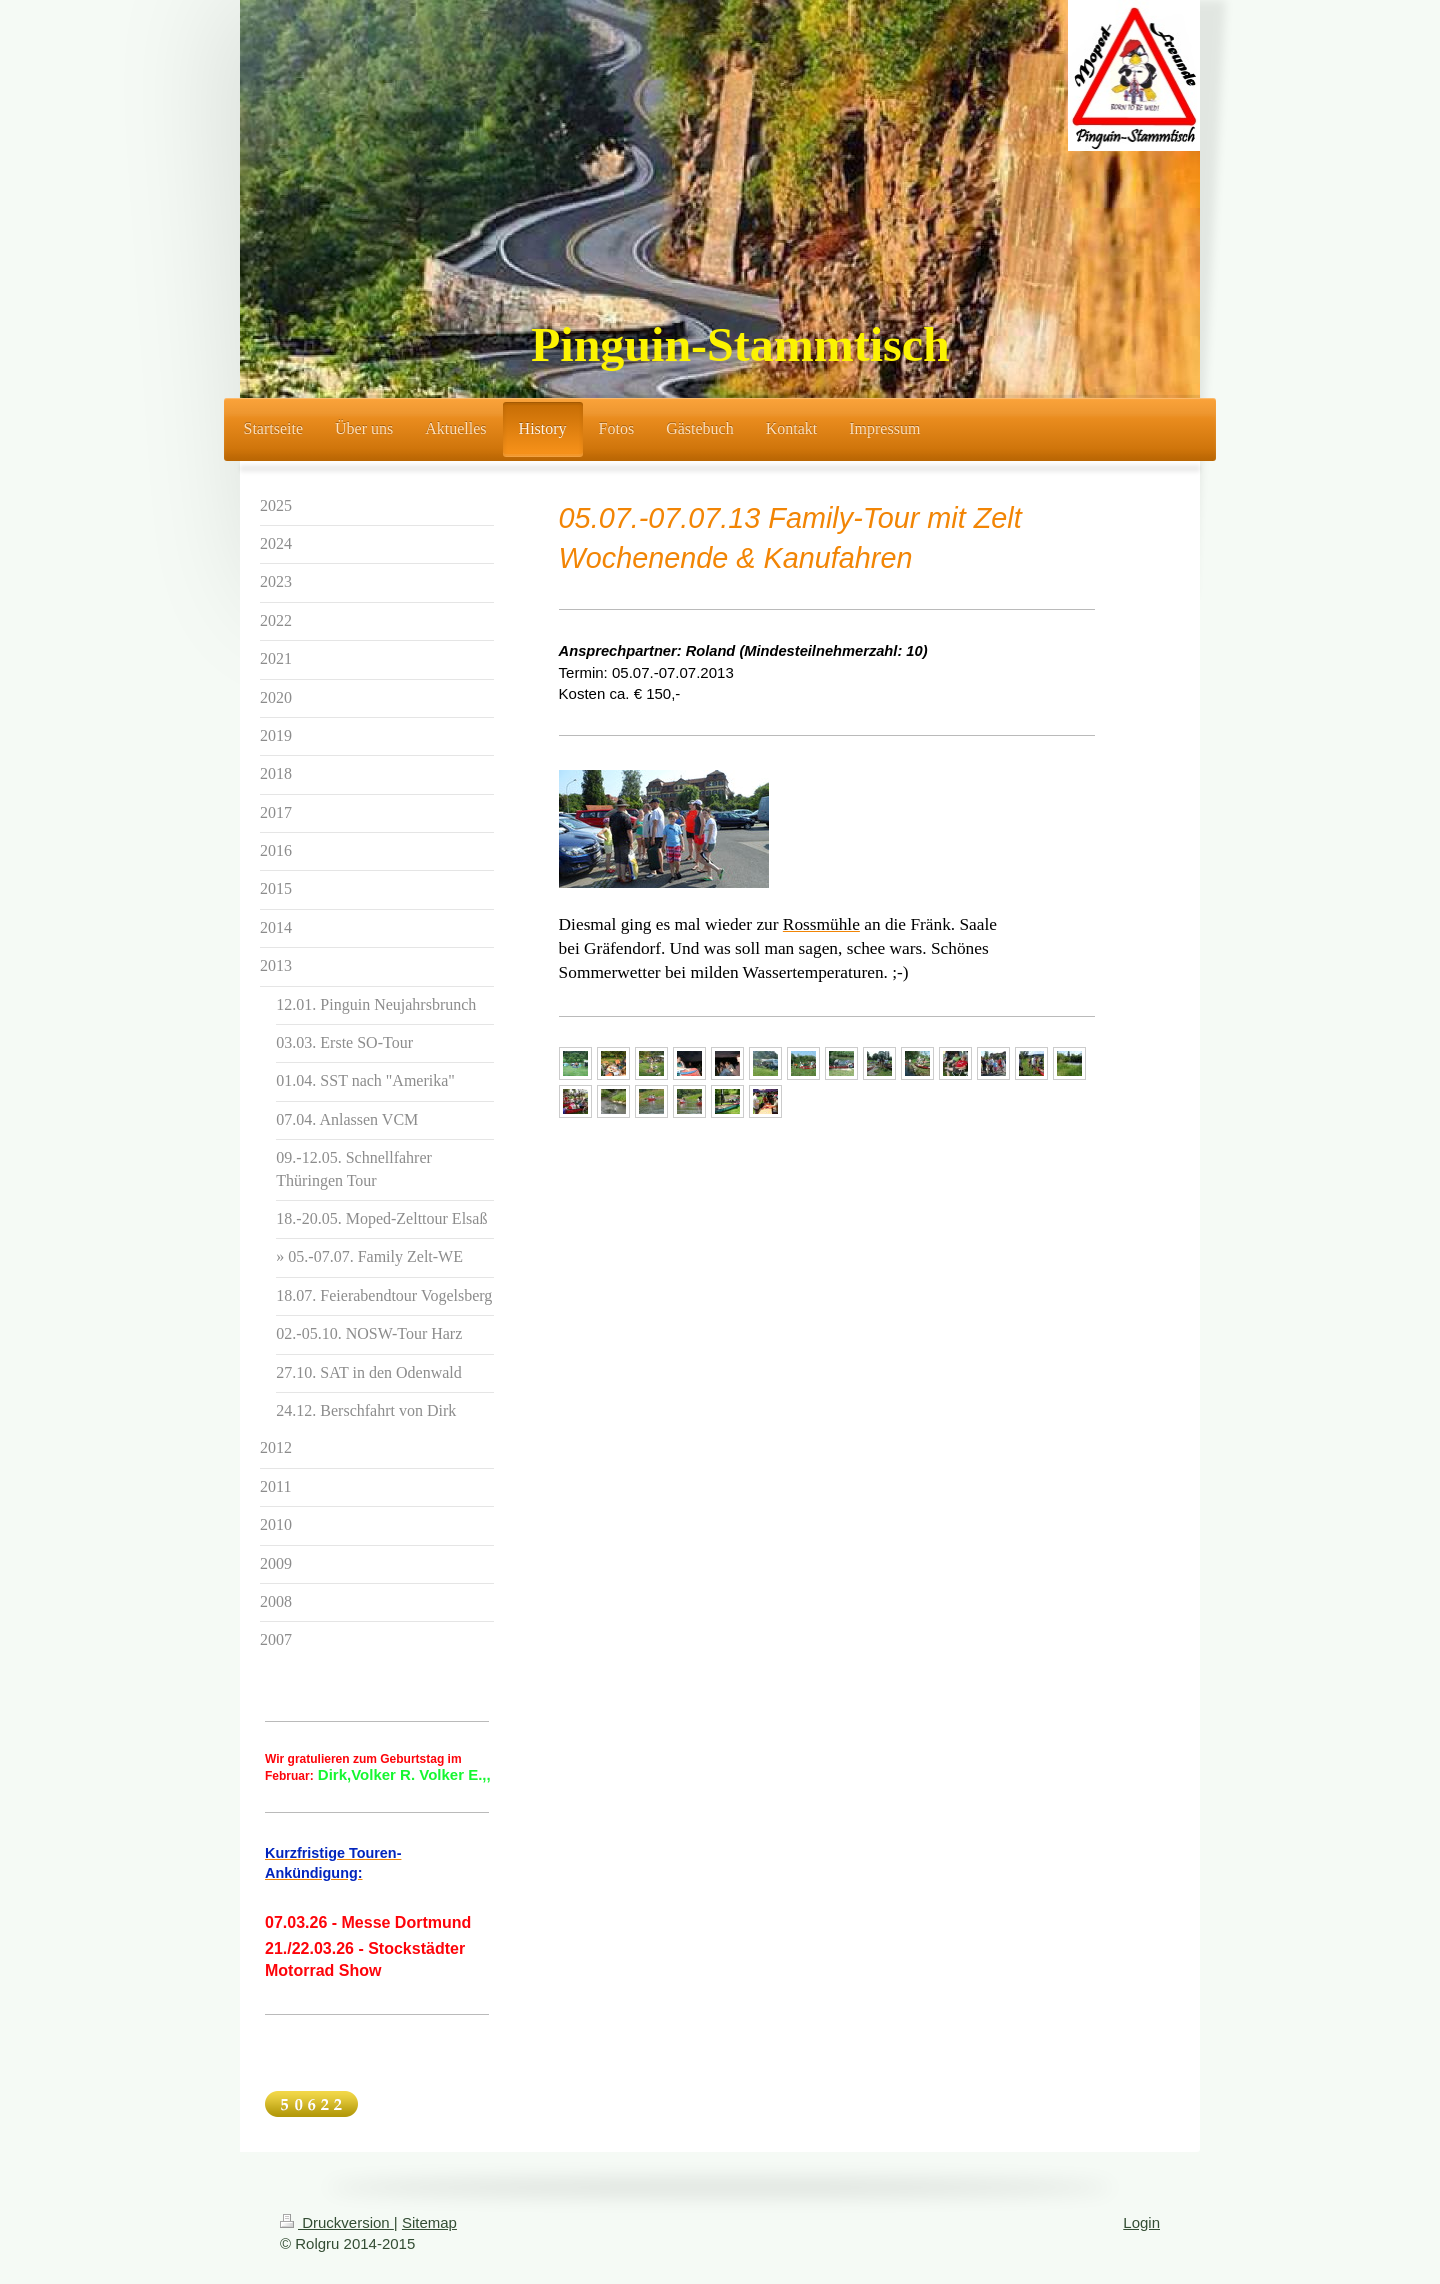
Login (1141, 2222)
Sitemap (429, 2222)
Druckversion (337, 2222)
